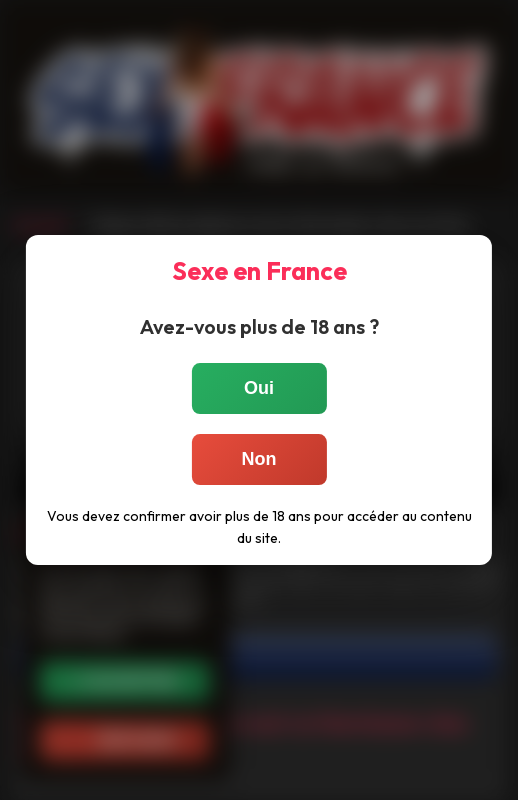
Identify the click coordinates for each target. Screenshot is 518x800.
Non (259, 459)
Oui (259, 388)
